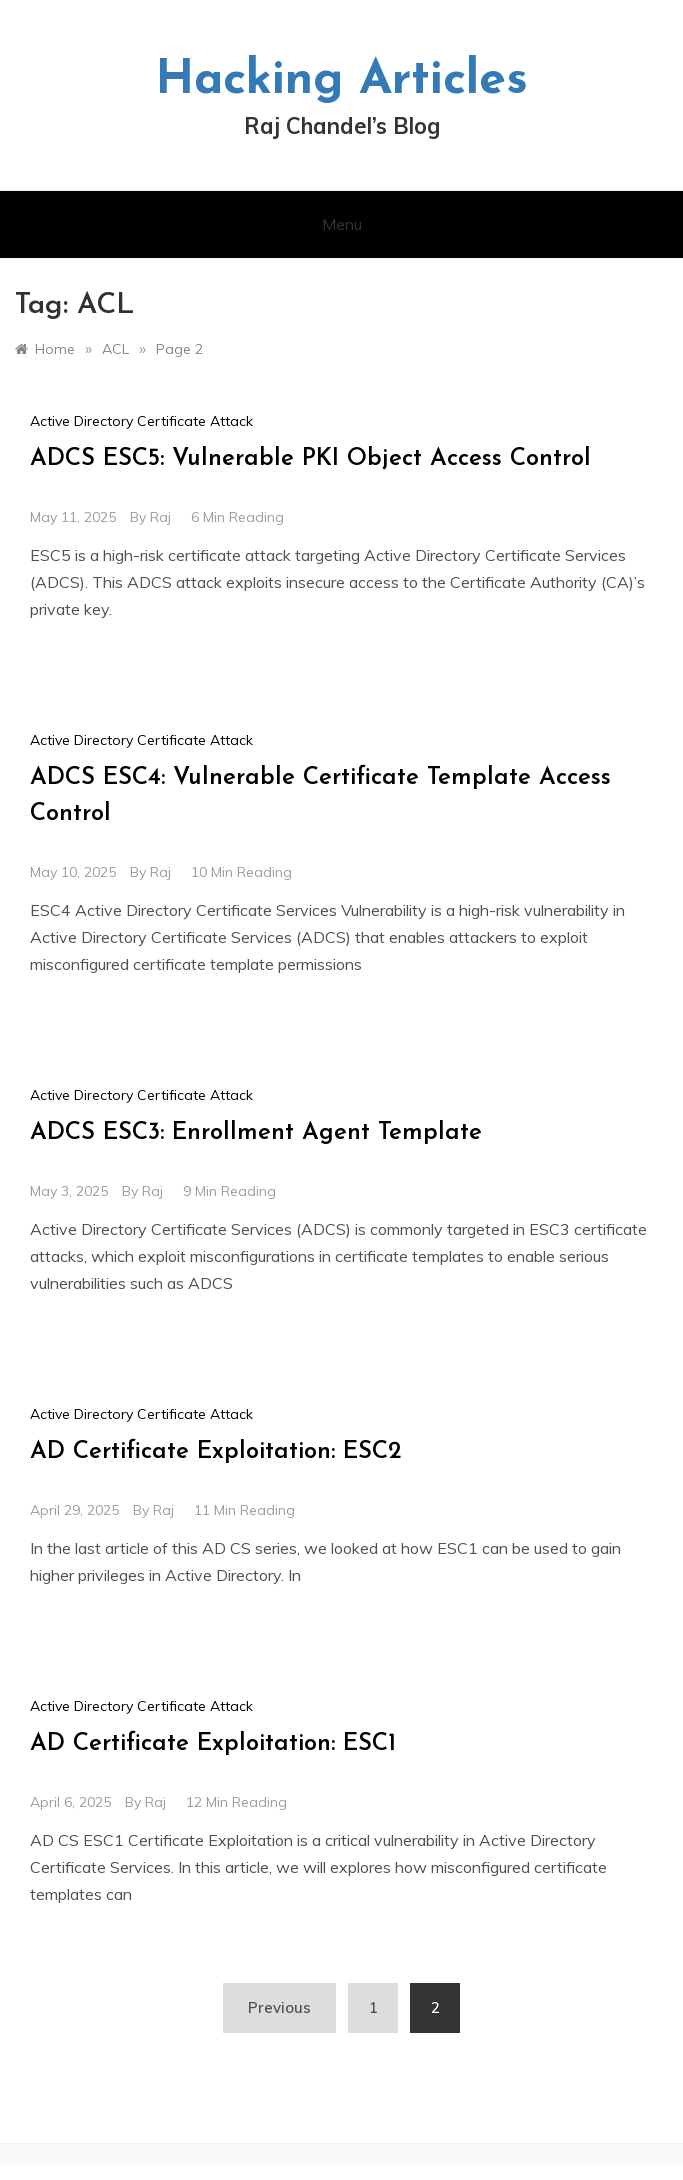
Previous (279, 2007)
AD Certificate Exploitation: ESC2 (216, 1452)
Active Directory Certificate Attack (141, 421)
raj (160, 517)
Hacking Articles (341, 81)
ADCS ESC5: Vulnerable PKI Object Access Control (310, 459)
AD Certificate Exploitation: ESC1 (213, 1744)
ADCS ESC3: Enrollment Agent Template (256, 1133)
